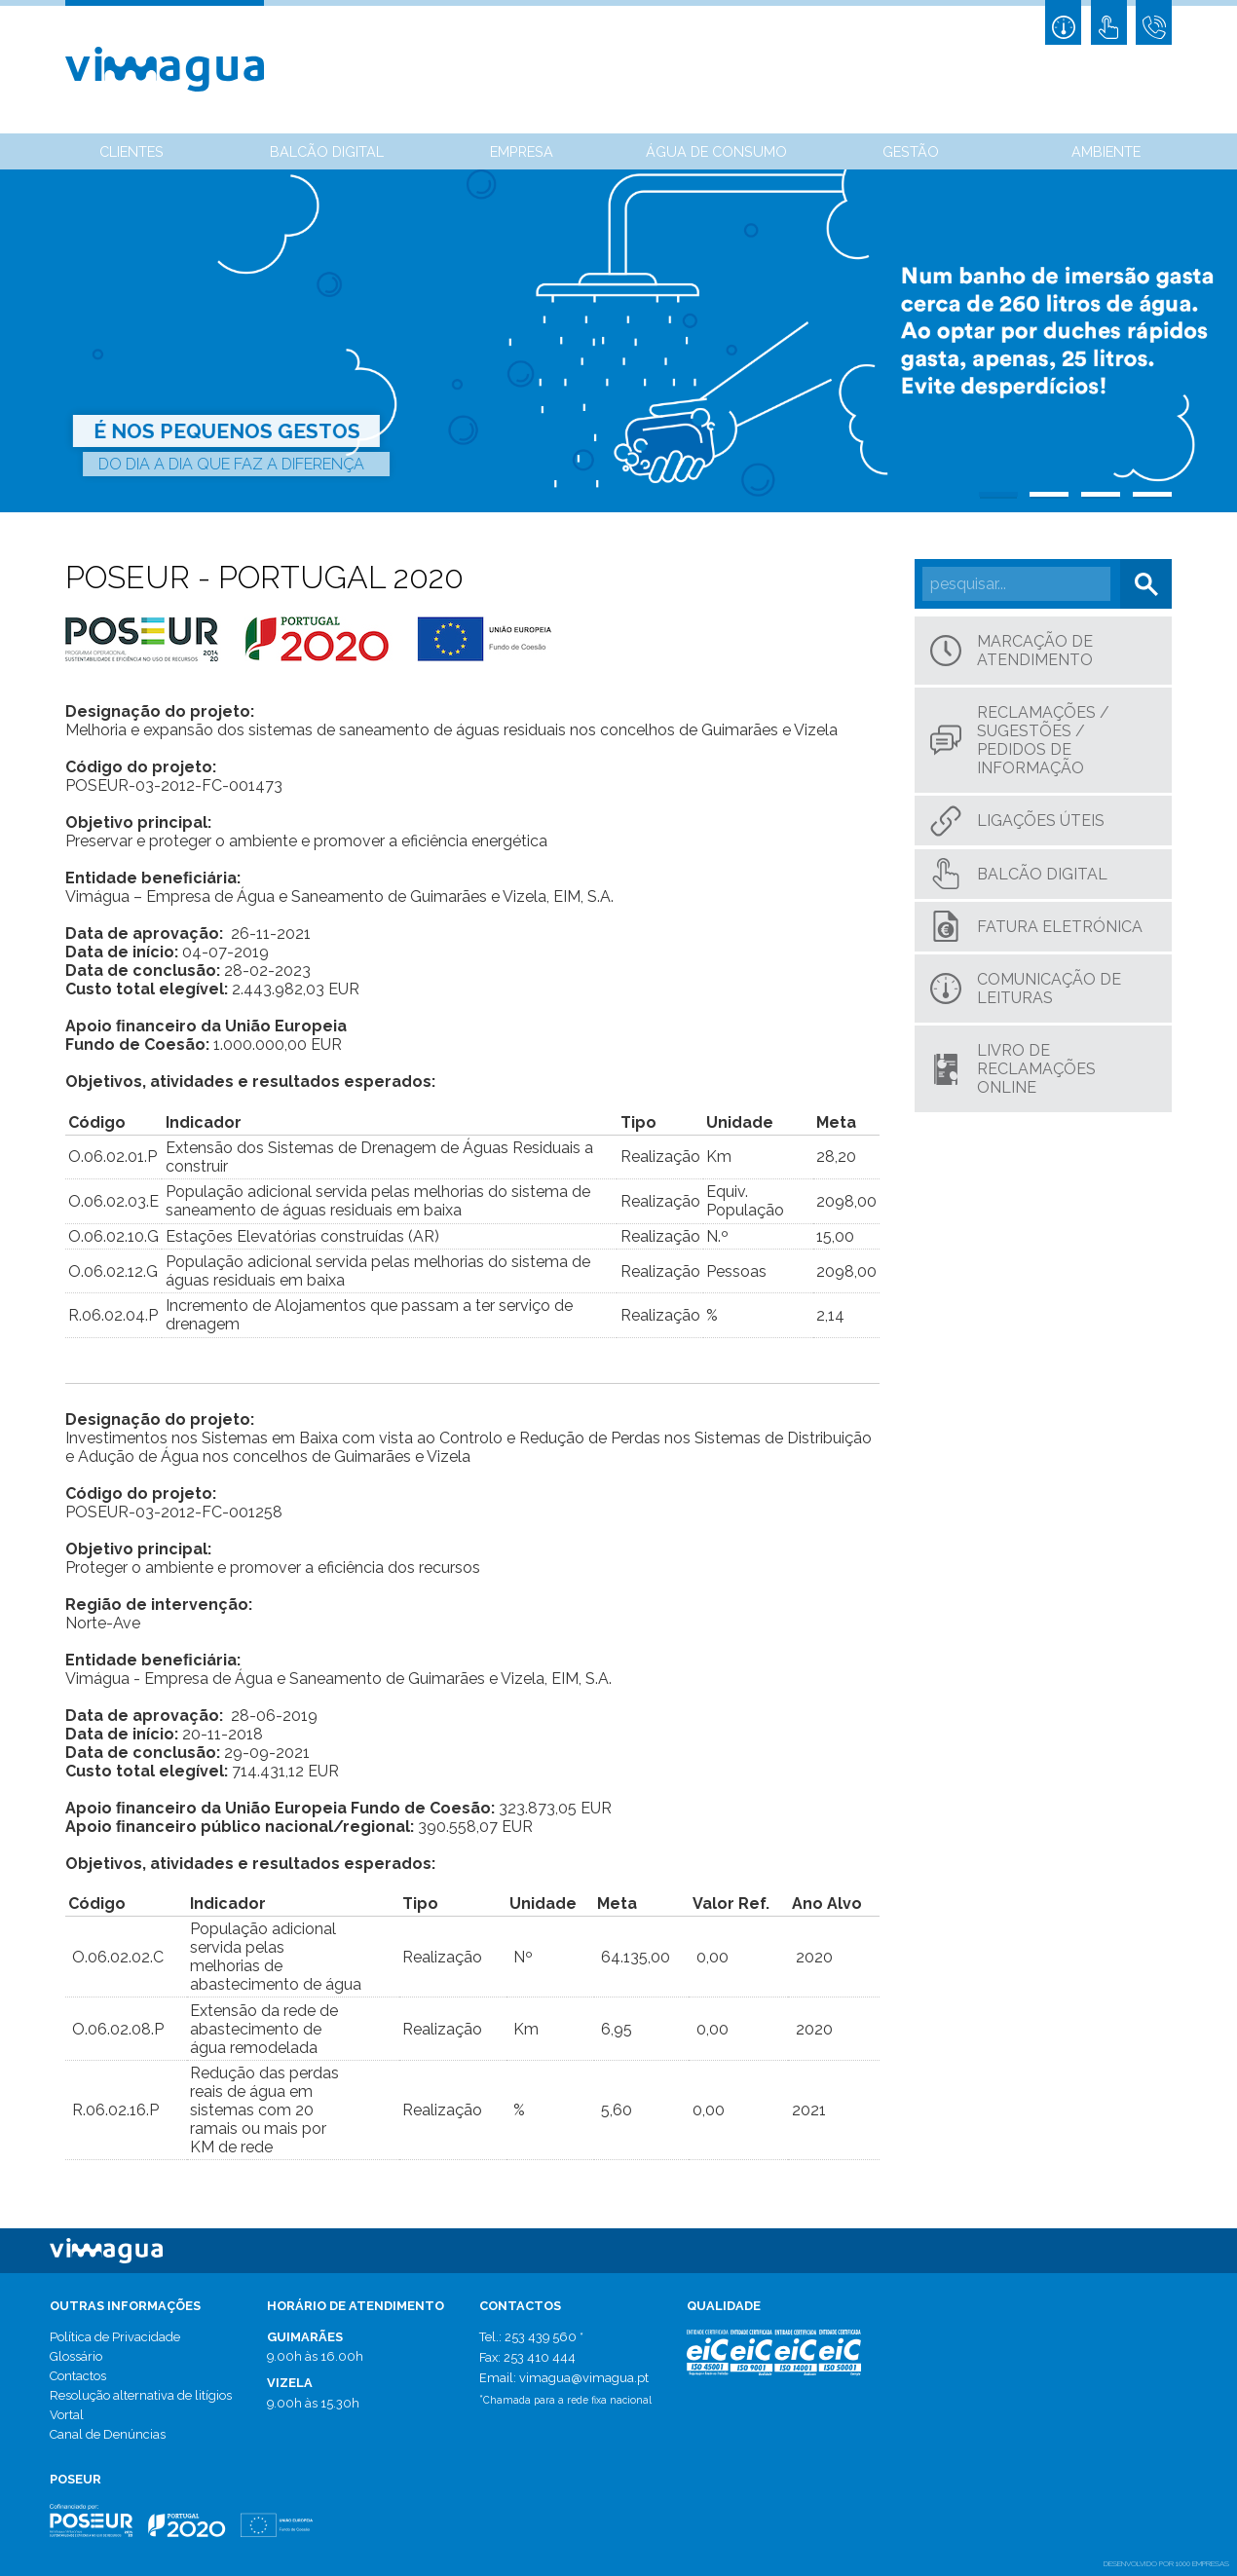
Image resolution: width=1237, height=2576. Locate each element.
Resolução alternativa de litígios (141, 2395)
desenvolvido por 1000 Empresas (1166, 2563)
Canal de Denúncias (108, 2434)
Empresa (521, 151)
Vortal (67, 2415)
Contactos (78, 2376)
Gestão (910, 151)
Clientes (131, 151)
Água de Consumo (716, 151)
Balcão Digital (327, 151)
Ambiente (1106, 151)
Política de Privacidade (115, 2337)
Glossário (76, 2356)
